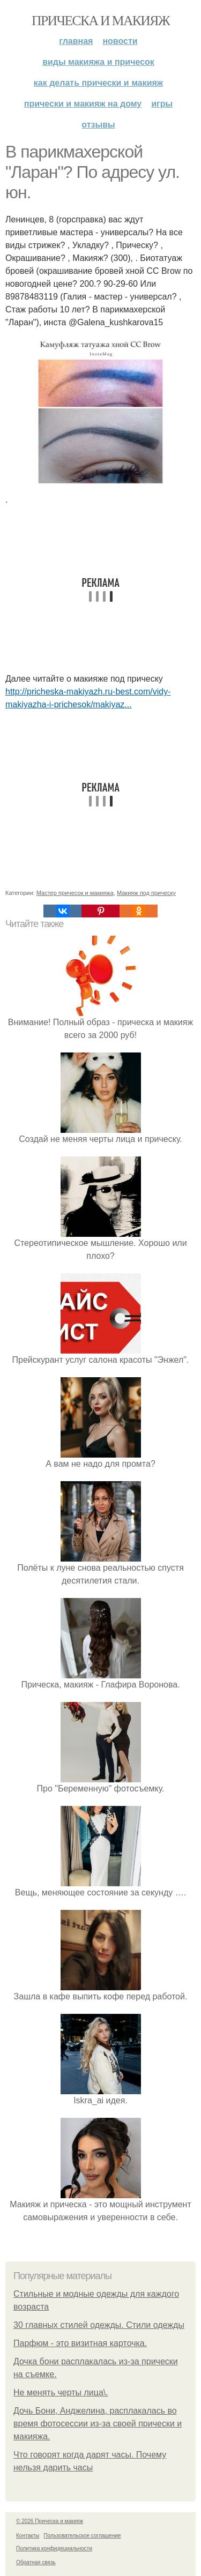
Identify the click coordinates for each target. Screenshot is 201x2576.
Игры (162, 103)
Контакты (27, 2535)
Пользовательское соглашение (82, 2535)
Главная (76, 41)
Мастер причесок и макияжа (75, 893)
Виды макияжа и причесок (98, 61)
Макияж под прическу (146, 893)
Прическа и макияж (100, 20)
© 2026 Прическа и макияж (49, 2521)
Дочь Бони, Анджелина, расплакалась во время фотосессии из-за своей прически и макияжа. (97, 2423)
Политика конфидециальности (54, 2548)
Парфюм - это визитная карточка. (80, 2343)
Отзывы (98, 124)
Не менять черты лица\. (60, 2392)
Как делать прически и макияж (98, 82)
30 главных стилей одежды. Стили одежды (98, 2324)
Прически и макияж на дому (83, 103)
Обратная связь (36, 2562)
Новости (119, 41)
